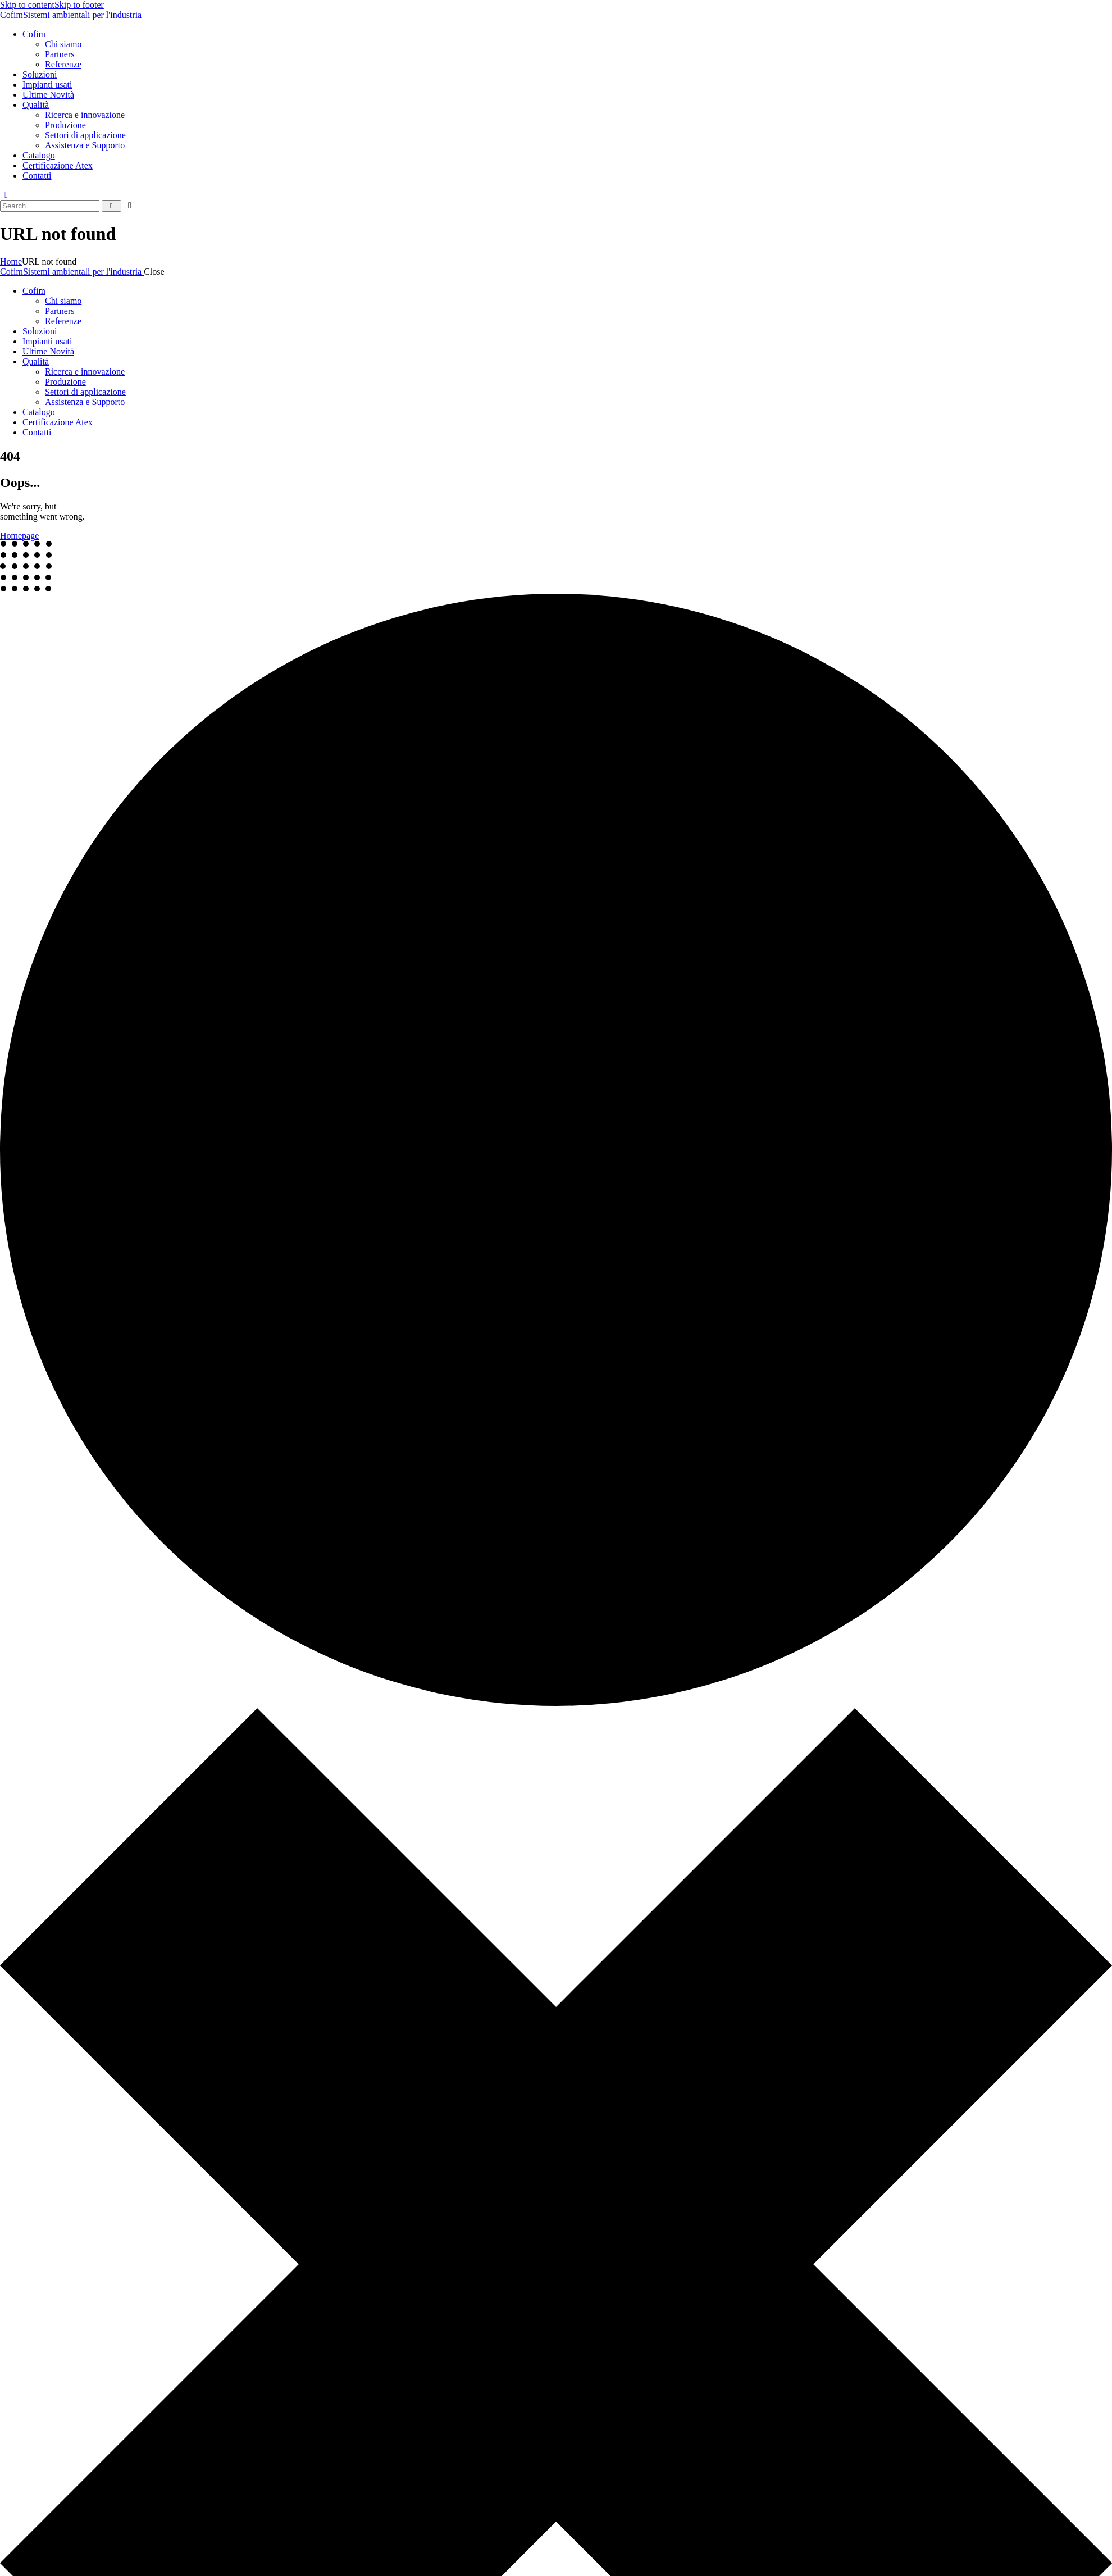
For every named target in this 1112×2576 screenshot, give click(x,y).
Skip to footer (79, 5)
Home (11, 261)
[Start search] (111, 206)
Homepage (19, 535)
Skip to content (27, 5)
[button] (6, 194)
